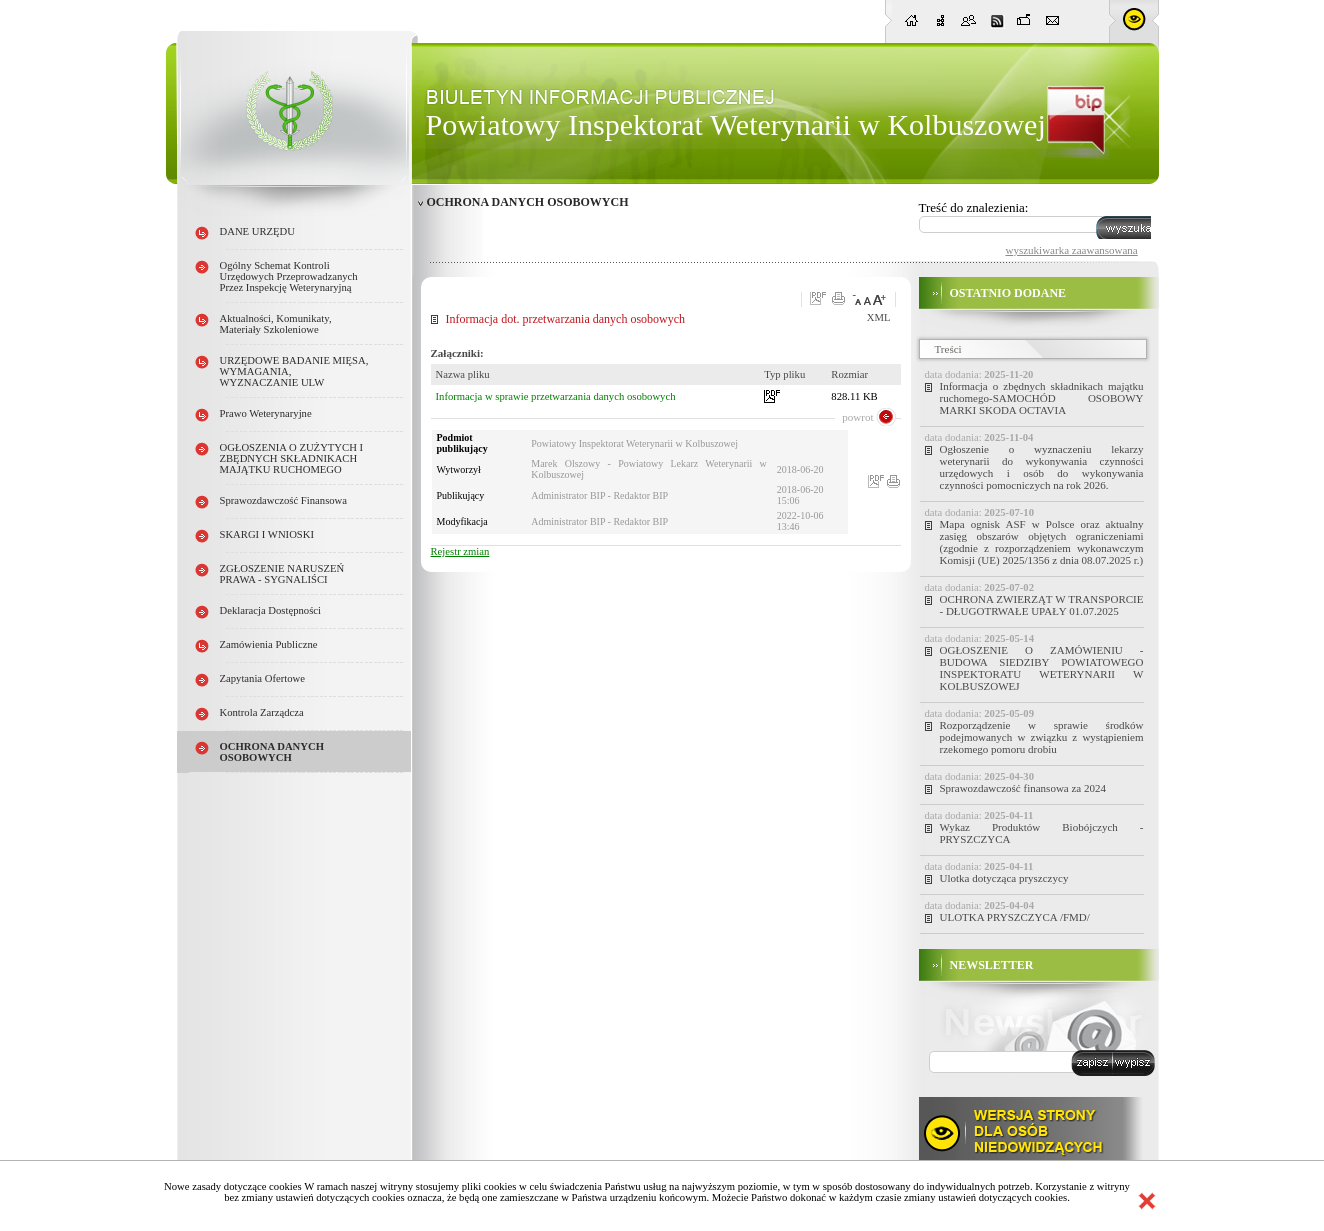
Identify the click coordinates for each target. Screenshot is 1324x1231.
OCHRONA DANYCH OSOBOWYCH (272, 752)
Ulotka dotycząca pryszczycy (1004, 878)
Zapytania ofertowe (263, 678)
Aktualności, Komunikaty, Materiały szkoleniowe (276, 324)
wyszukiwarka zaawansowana (1072, 250)
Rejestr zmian (460, 551)
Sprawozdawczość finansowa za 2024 (1023, 788)
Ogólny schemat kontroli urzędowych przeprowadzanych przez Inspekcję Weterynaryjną (289, 276)
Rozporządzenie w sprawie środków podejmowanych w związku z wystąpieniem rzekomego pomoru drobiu (1042, 737)
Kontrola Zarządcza (262, 712)
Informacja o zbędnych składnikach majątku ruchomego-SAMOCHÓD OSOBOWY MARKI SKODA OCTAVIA (1042, 398)
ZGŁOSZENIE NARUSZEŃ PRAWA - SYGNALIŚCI (282, 574)
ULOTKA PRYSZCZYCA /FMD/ (1015, 917)
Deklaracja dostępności (271, 610)
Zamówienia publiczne (269, 644)
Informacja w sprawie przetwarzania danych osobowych (556, 396)
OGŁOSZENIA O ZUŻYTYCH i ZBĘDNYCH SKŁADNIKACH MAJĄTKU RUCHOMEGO (292, 458)
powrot (857, 417)
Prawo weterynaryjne (266, 413)
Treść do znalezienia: (974, 207)
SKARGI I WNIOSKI (267, 534)
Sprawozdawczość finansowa (284, 500)
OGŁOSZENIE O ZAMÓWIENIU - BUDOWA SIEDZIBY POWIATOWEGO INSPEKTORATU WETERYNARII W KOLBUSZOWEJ (1042, 668)
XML (879, 317)
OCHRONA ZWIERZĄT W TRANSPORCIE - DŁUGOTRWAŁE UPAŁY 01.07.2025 (1042, 605)
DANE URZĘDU (257, 231)
